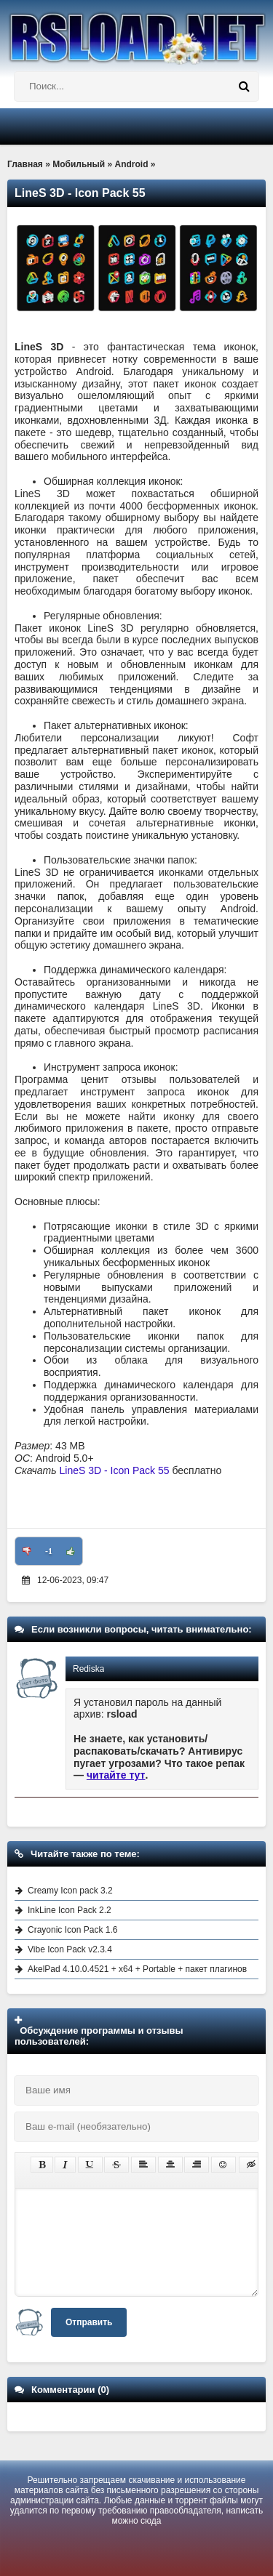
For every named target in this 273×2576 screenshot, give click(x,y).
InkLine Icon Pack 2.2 (69, 1910)
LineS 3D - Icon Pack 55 (115, 1470)
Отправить (89, 2322)
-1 (48, 1551)
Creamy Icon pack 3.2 (70, 1890)
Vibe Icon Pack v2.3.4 (70, 1949)
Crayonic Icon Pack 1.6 (72, 1930)
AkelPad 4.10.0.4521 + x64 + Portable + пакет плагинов (137, 1969)
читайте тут (116, 1775)
